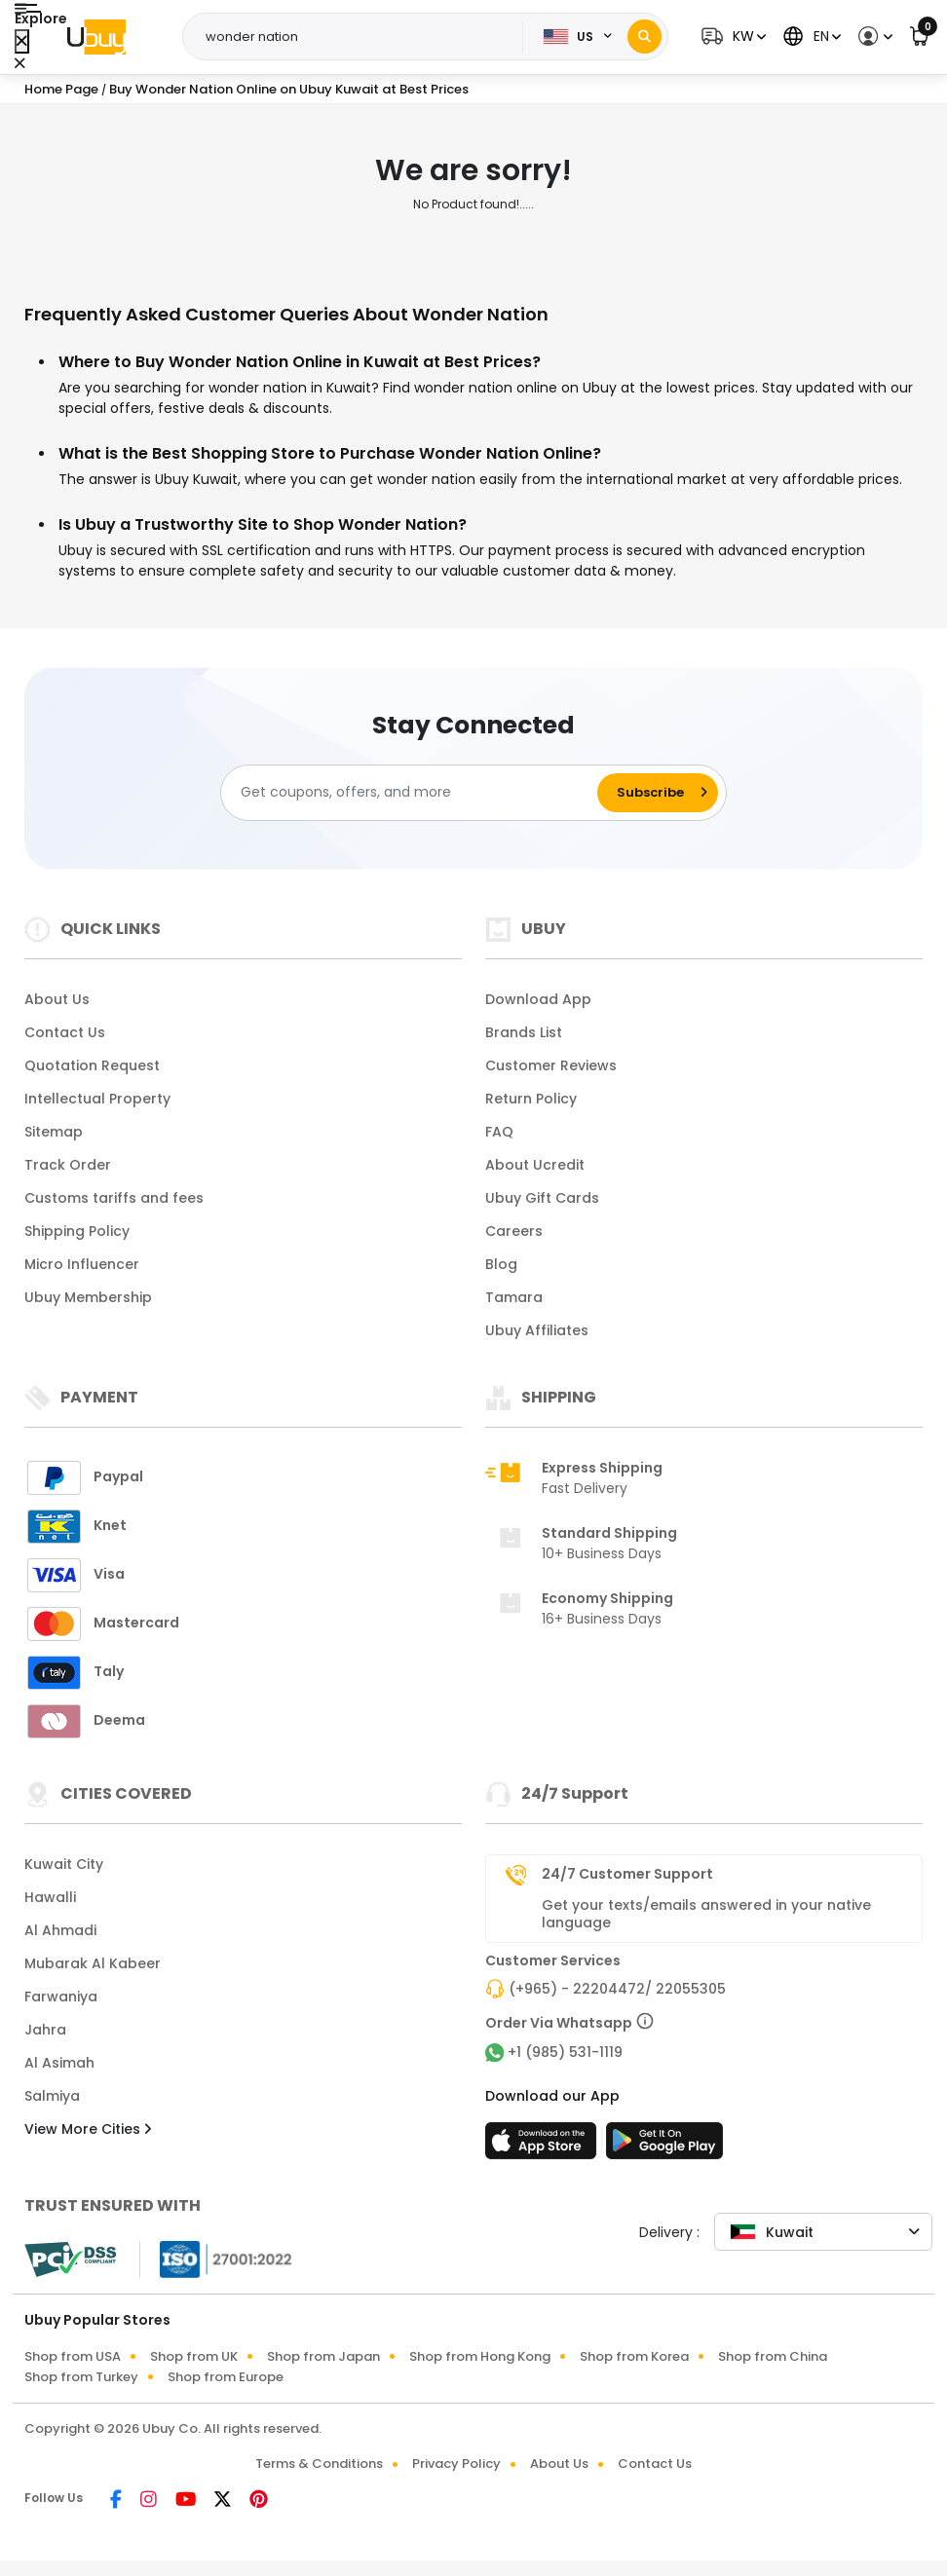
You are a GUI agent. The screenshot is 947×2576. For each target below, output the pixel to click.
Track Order (67, 1165)
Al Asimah (59, 2062)
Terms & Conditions (319, 2463)
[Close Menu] (22, 41)
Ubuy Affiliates (536, 1330)
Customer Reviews (551, 1065)
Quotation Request (92, 1065)
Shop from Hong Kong (479, 2356)
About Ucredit (535, 1165)
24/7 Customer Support (627, 1874)
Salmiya (52, 2096)
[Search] (644, 36)
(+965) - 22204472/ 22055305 (617, 1988)
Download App (538, 999)
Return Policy (531, 1098)
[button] (731, 36)
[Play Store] (664, 2146)
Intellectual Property (97, 1098)
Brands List (523, 1032)
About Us (57, 999)
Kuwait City (63, 1864)
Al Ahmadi (60, 1930)
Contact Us (64, 1032)
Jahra (45, 2029)
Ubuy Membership (88, 1297)
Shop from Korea (634, 2356)
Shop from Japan (323, 2356)
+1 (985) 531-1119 (565, 2052)
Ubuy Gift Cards (542, 1198)
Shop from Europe (226, 2377)
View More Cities (87, 2129)
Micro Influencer (81, 1264)
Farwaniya (60, 1996)
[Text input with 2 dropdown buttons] (358, 37)
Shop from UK (194, 2356)
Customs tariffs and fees (114, 1198)
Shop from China (772, 2356)
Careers (514, 1231)
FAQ (499, 1131)
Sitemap (53, 1131)
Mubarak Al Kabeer (92, 1963)
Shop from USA (72, 2356)
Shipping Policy (77, 1231)
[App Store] (543, 2146)
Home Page (61, 89)
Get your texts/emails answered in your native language (706, 1913)
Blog (501, 1264)
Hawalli (50, 1897)
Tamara (514, 1297)
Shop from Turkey (81, 2377)
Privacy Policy (456, 2463)
